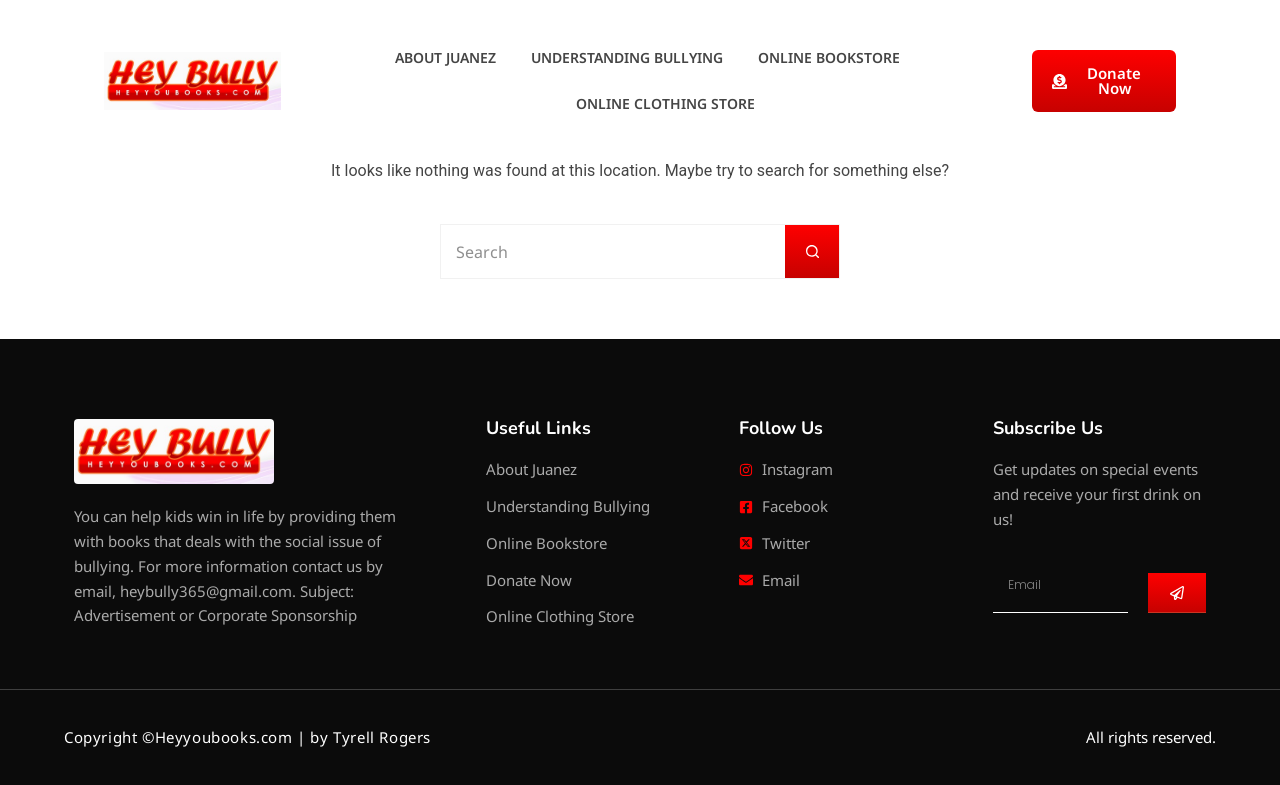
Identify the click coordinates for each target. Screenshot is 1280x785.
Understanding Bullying (627, 57)
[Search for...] (612, 251)
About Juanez (445, 57)
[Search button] (812, 251)
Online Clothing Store (665, 103)
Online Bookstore (829, 57)
